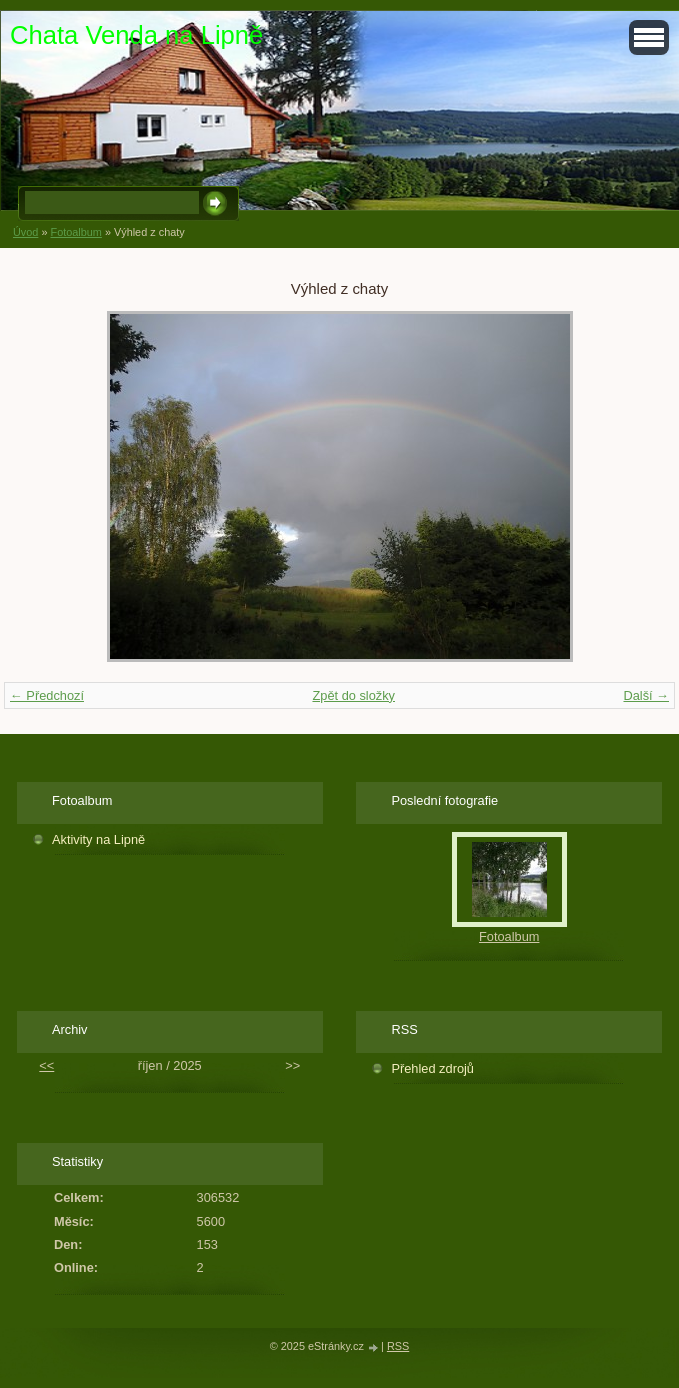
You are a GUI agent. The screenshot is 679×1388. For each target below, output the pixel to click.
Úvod (25, 232)
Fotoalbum (75, 232)
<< (46, 1065)
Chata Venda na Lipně (136, 35)
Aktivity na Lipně (98, 839)
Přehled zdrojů (432, 1068)
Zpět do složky (353, 695)
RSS (398, 1346)
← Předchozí (47, 695)
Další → (646, 695)
